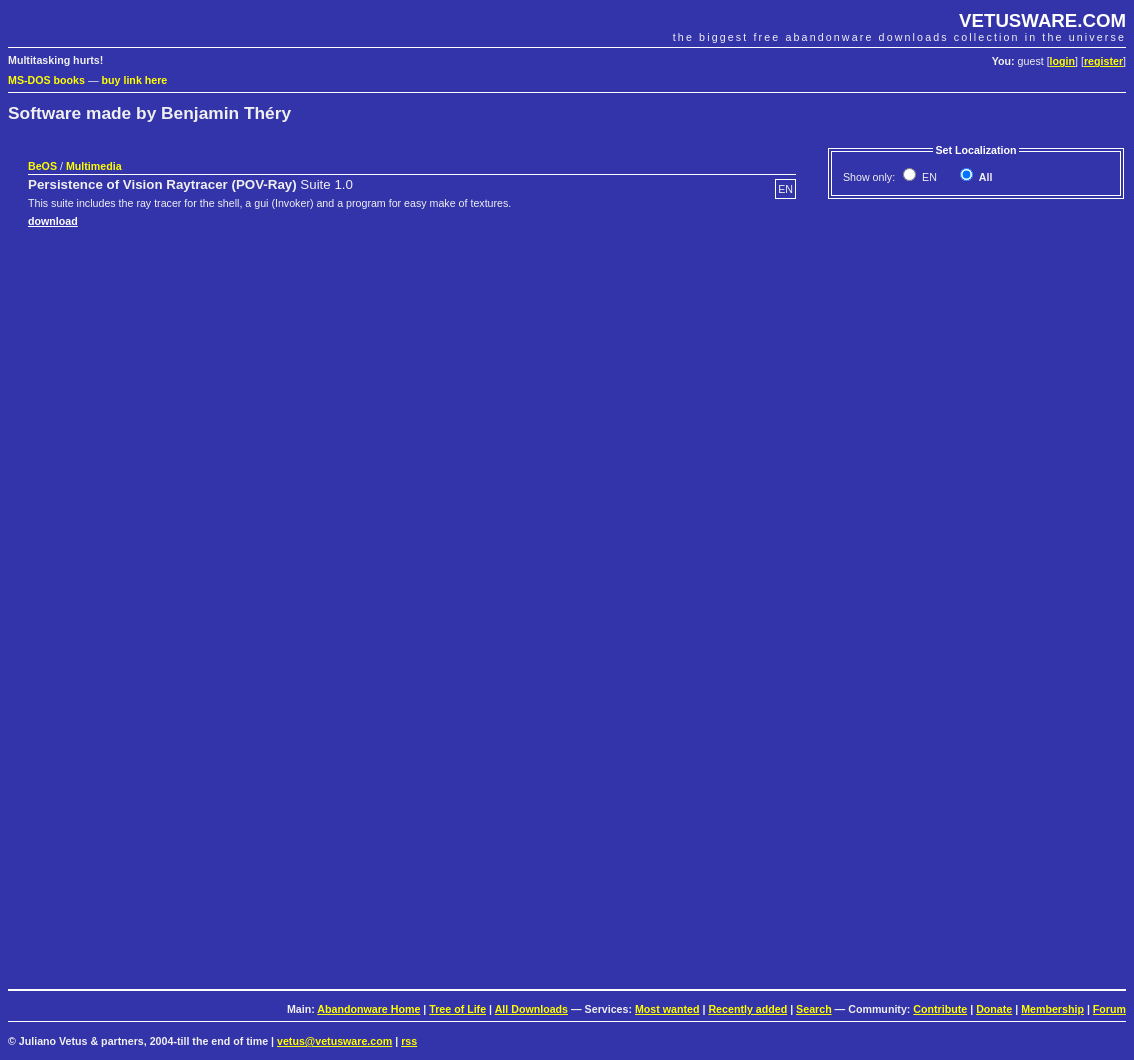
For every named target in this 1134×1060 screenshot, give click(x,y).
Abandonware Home (368, 1009)
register (1103, 61)
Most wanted (667, 1009)
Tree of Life (457, 1009)
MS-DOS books (46, 80)
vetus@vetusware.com (334, 1041)
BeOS (42, 166)
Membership (1052, 1009)
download (53, 221)
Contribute (940, 1009)
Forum (1109, 1009)
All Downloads (531, 1009)
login (1062, 61)
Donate (994, 1009)
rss (409, 1041)
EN (928, 177)
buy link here (135, 80)
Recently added (747, 1009)
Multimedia (94, 166)
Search (814, 1009)
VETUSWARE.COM (1042, 20)
